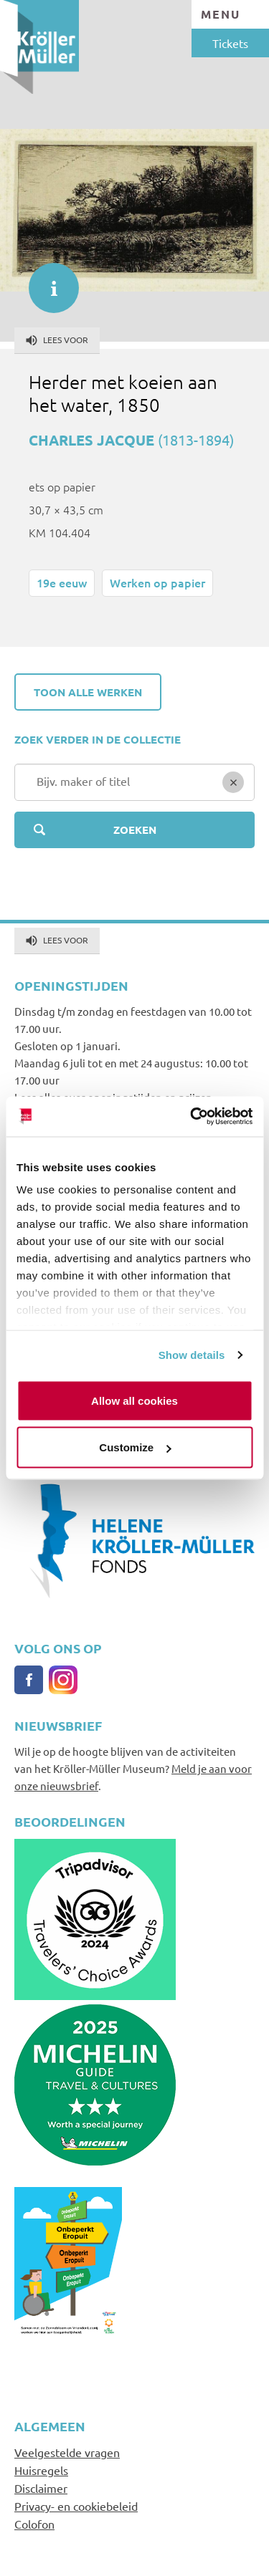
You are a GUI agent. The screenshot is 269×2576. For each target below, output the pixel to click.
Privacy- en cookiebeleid (76, 2506)
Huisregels (41, 2470)
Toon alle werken (88, 692)
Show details (192, 1355)
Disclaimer (40, 2488)
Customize (135, 1447)
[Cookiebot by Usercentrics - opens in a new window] (192, 1116)
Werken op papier (157, 582)
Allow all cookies (134, 1400)
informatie (47, 281)
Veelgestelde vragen (67, 2452)
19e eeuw (62, 582)
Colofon (34, 2524)
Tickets (230, 43)
